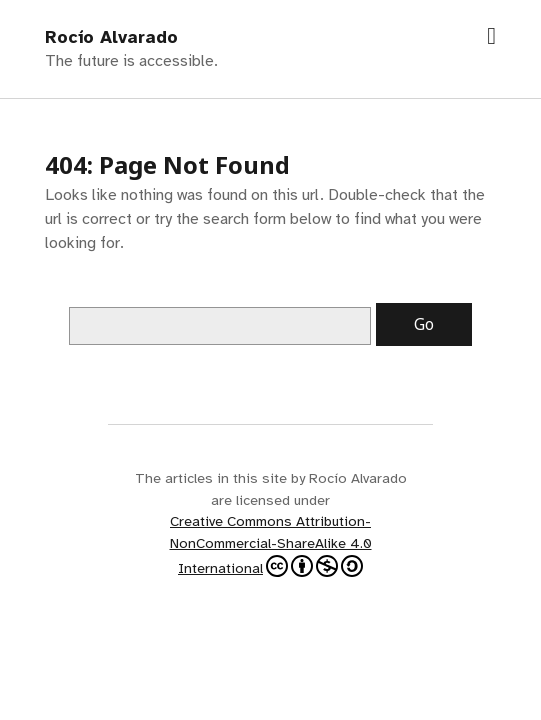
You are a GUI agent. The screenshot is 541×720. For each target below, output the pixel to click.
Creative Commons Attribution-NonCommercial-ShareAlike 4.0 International (271, 544)
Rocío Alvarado (111, 37)
